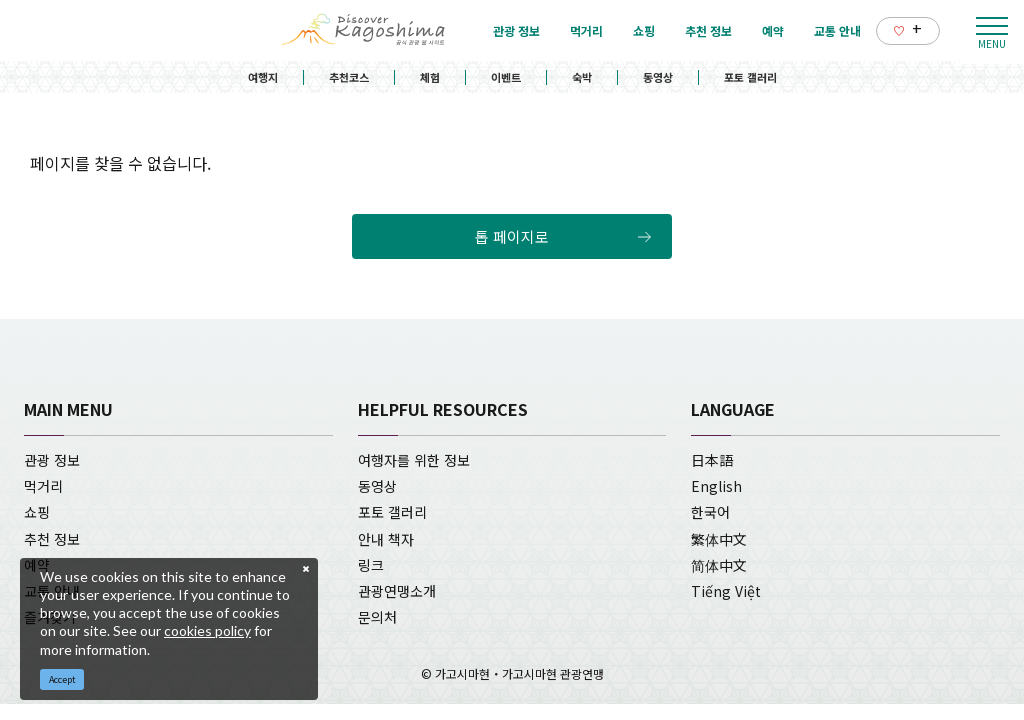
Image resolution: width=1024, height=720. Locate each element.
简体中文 (719, 565)
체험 (430, 77)
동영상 (658, 77)
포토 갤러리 (750, 77)
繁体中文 (719, 539)
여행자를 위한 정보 (414, 460)
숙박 (582, 77)
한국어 (710, 512)
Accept (62, 679)
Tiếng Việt (726, 591)
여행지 (263, 77)
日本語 (712, 460)
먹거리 (43, 486)
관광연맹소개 (397, 591)
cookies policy (207, 630)
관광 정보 (52, 460)
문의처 (377, 617)
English (716, 486)
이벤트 (506, 77)
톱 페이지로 (512, 236)
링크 (371, 565)
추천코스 (349, 77)
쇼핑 (37, 512)
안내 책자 (386, 539)
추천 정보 (52, 539)
